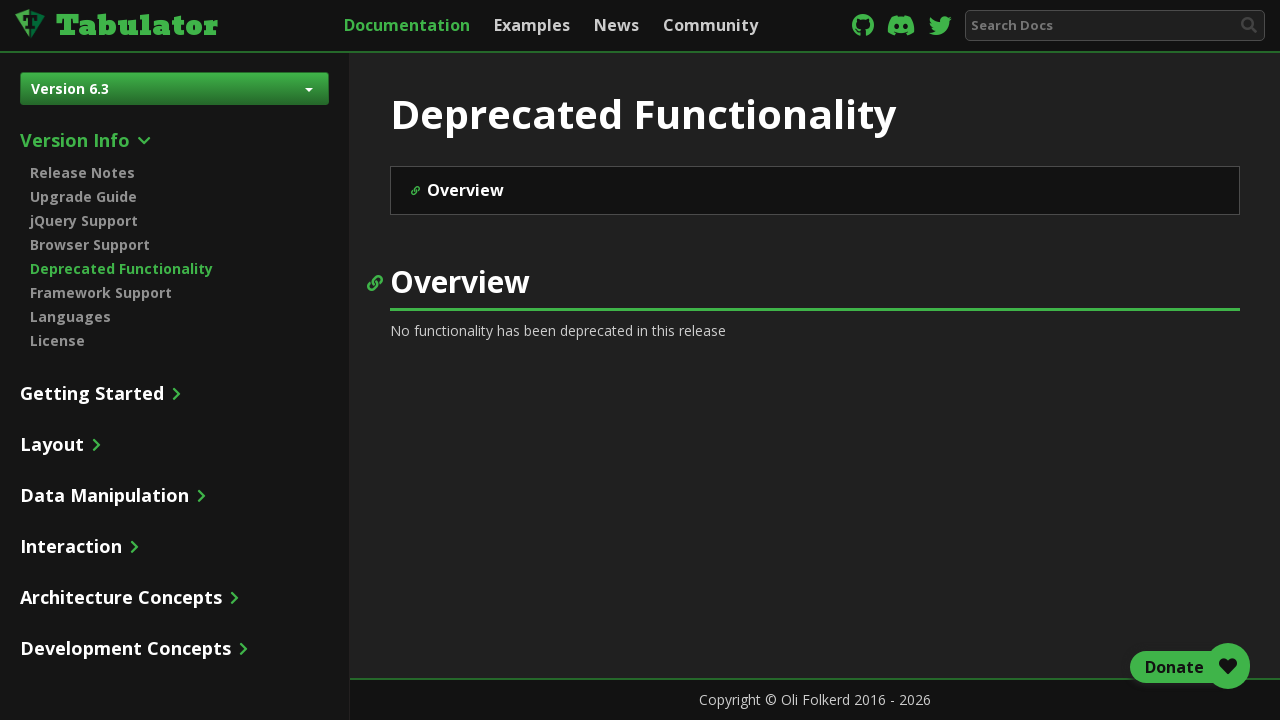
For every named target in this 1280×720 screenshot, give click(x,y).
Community (710, 25)
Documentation (407, 25)
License (57, 340)
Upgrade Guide (83, 196)
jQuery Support (84, 220)
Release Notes (82, 172)
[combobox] (1115, 25)
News (616, 25)
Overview (465, 190)
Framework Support (101, 292)
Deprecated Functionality (121, 268)
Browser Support (90, 244)
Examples (532, 25)
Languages (70, 316)
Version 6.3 (172, 88)
